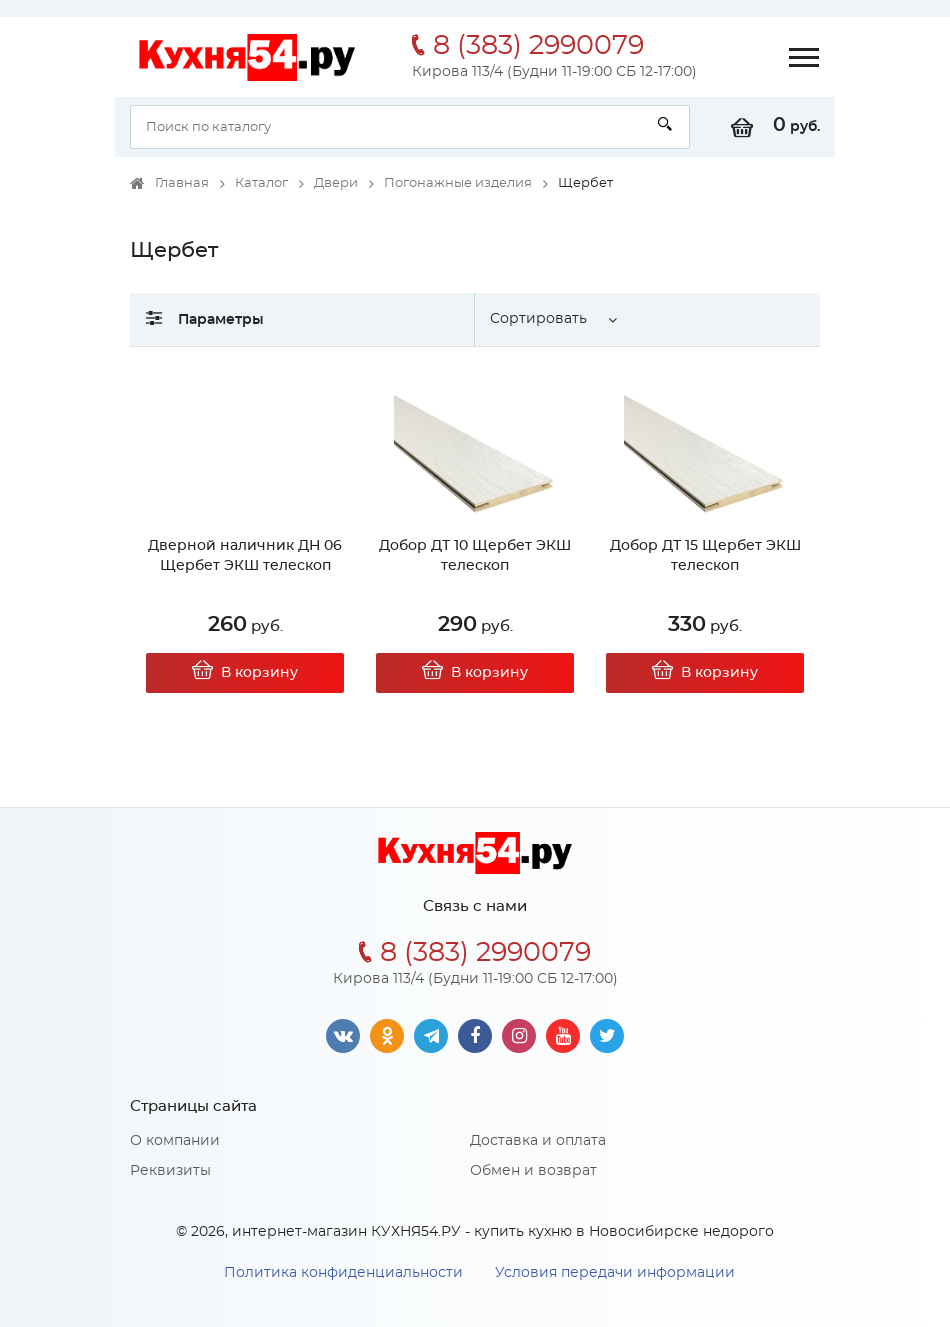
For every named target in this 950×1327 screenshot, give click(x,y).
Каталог (261, 183)
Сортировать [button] (538, 319)
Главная (182, 183)
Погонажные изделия (458, 183)
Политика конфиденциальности (343, 1273)
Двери (336, 183)
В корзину (245, 673)
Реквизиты (170, 1171)
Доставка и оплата (538, 1141)
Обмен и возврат (533, 1171)
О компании (175, 1141)
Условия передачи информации (615, 1273)
